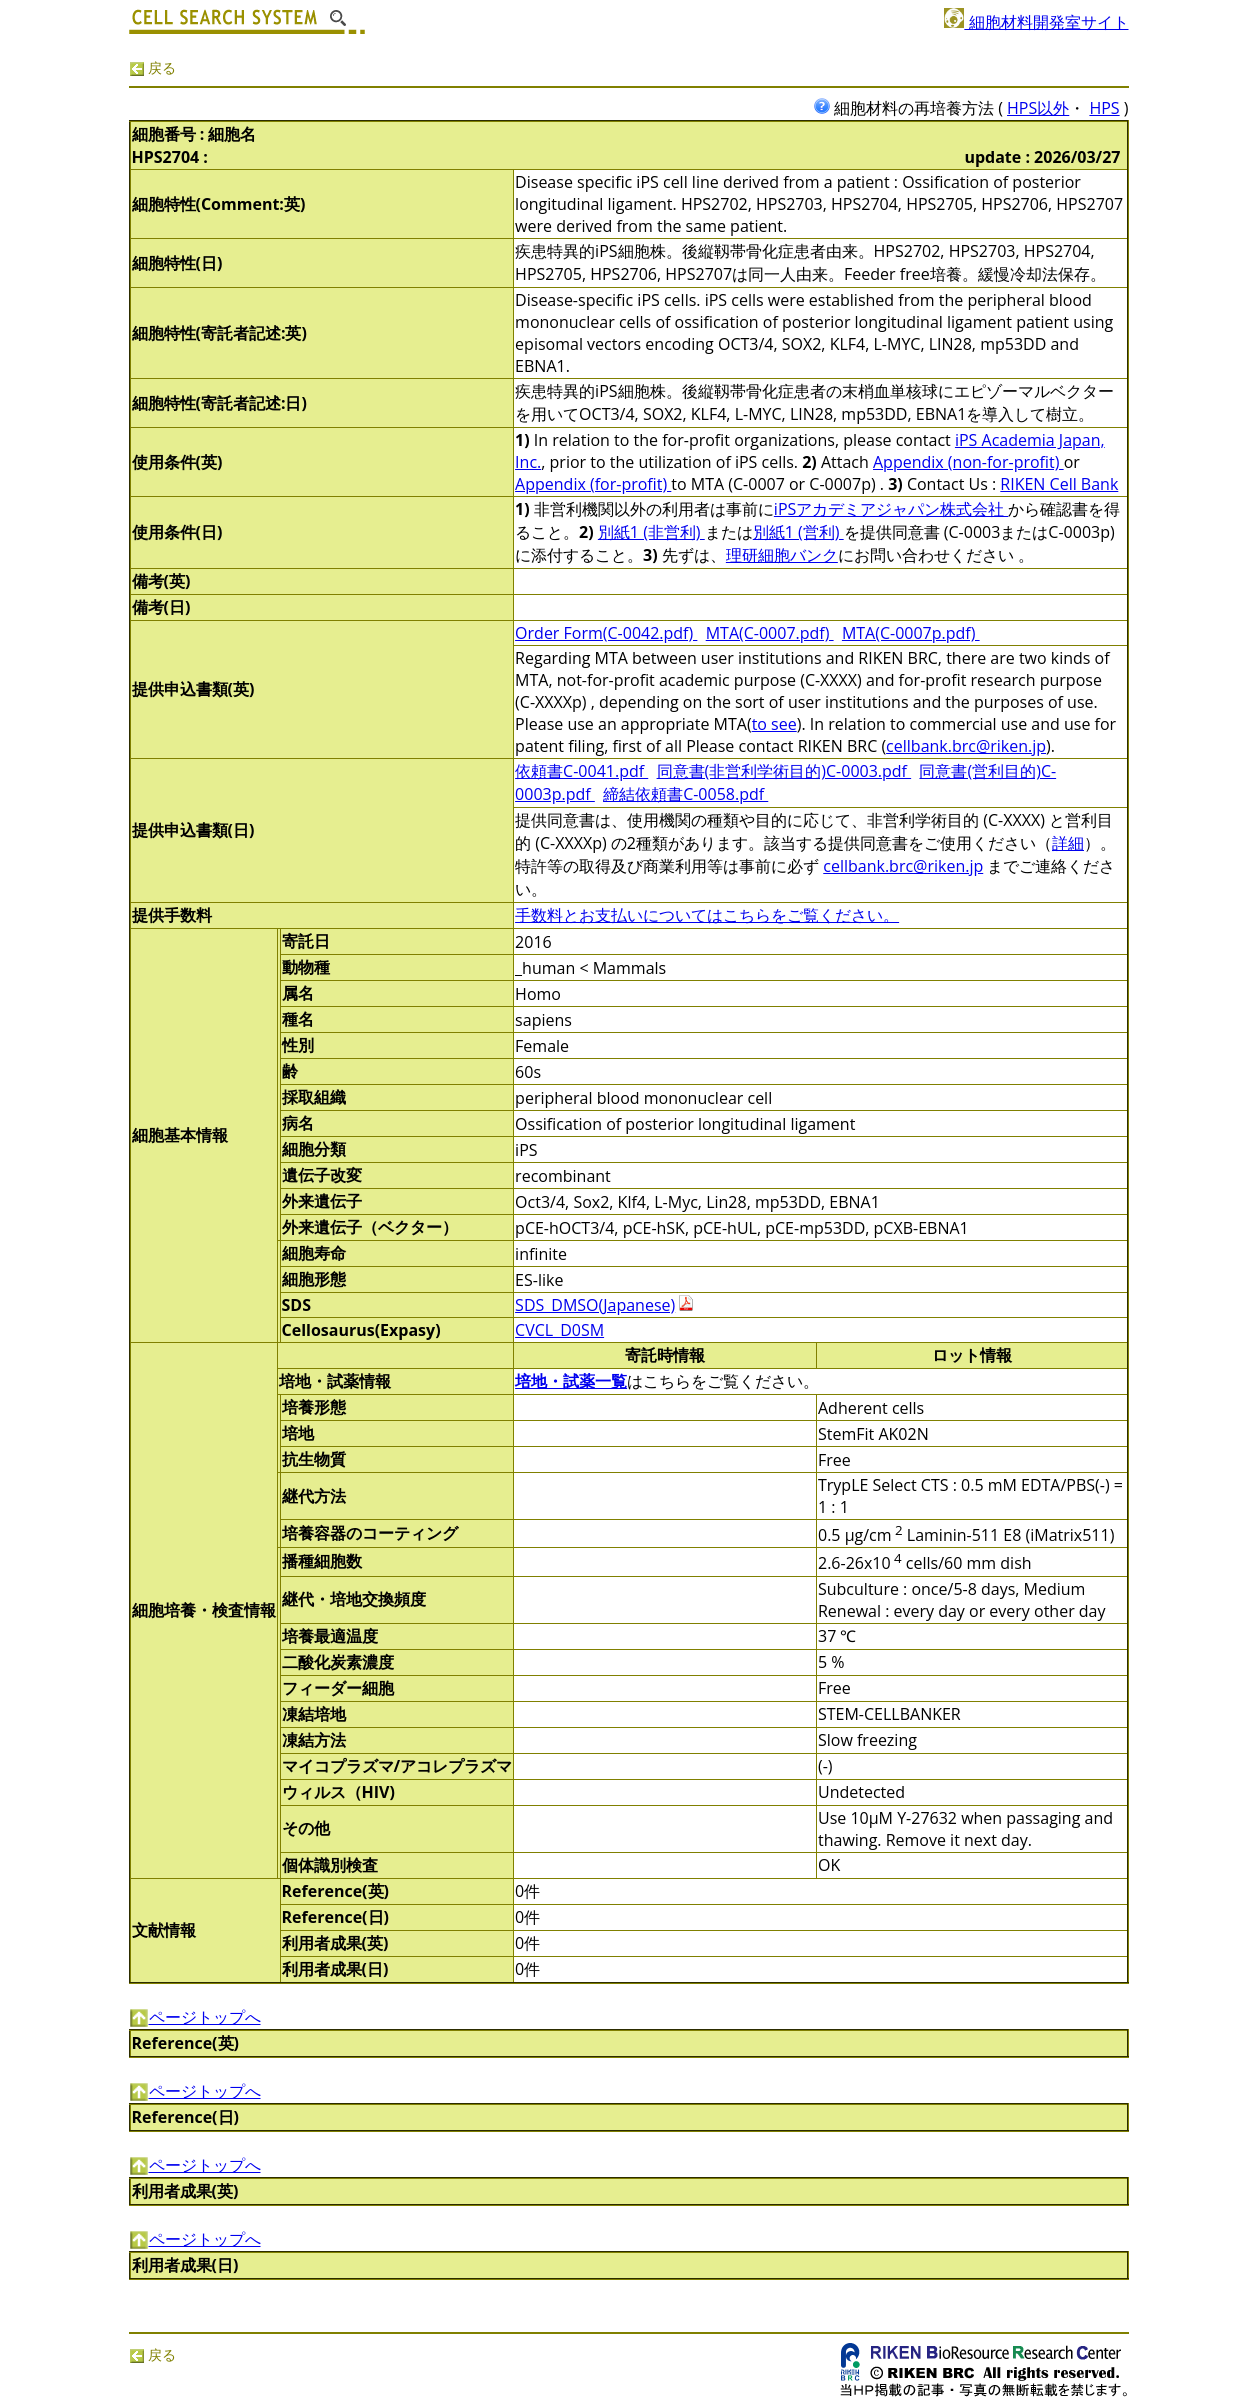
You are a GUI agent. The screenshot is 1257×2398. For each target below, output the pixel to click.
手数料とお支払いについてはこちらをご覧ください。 (707, 915)
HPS (1104, 108)
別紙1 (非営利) (651, 532)
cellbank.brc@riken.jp (966, 746)
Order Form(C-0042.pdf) (606, 633)
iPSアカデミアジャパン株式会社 (891, 509)
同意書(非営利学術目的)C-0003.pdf (784, 771)
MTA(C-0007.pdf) (770, 633)
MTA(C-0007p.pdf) (911, 633)
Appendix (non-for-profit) (968, 462)
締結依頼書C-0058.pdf (685, 794)
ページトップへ (195, 2017)
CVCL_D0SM (559, 1330)
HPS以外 (1038, 108)
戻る (153, 67)
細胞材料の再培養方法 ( (910, 108)
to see (774, 724)
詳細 (1068, 843)
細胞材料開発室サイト (1036, 22)
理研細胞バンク (782, 555)
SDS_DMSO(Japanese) (595, 1305)
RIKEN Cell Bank (1059, 484)
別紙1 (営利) (798, 532)
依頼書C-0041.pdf (581, 771)
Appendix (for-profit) (593, 484)
